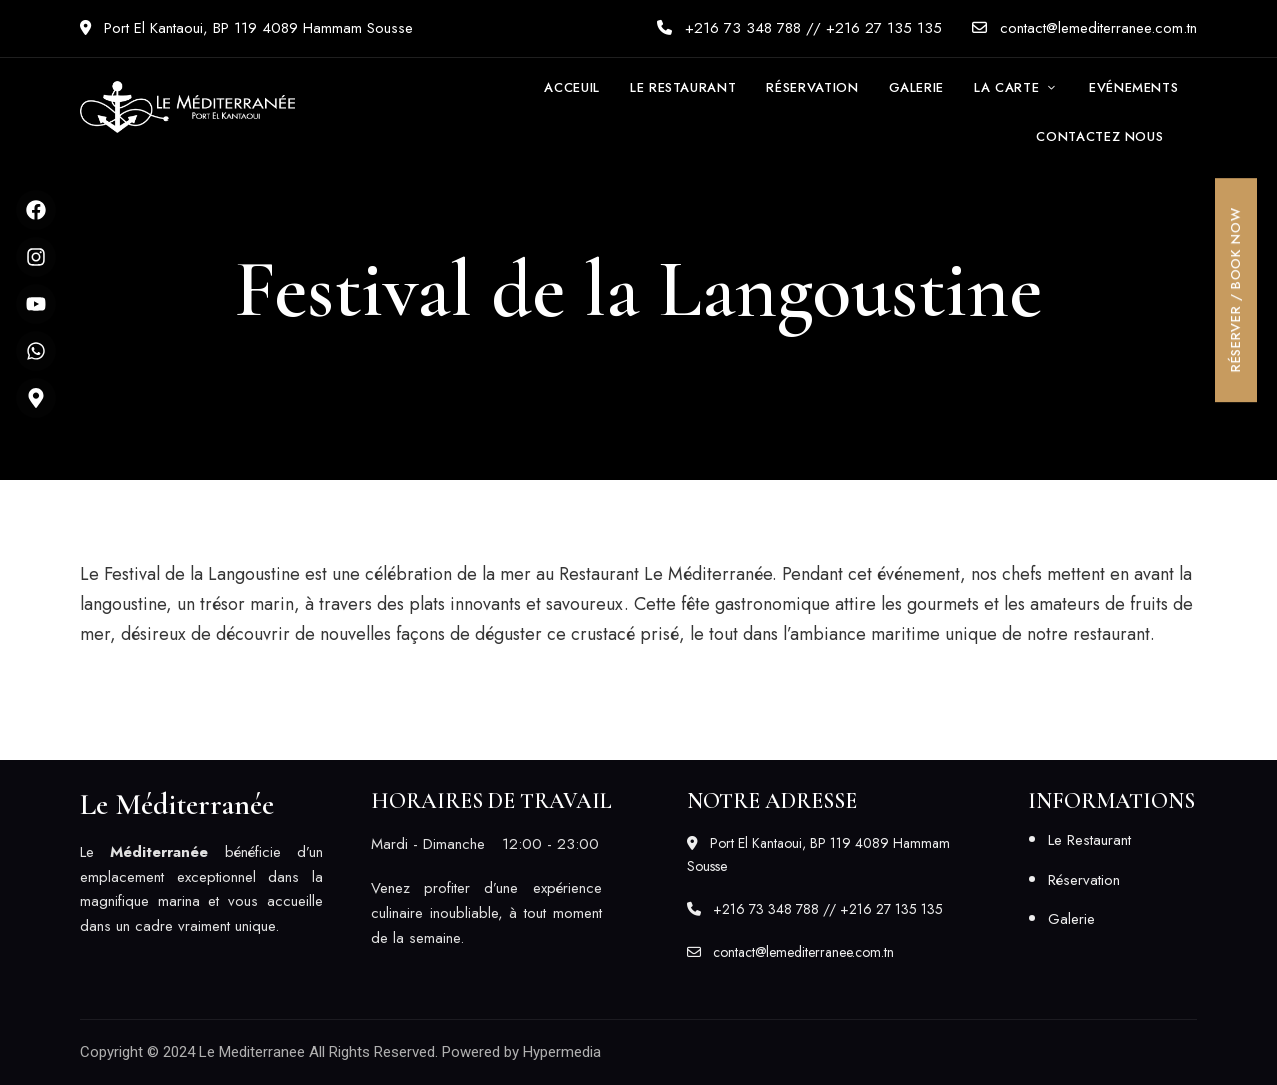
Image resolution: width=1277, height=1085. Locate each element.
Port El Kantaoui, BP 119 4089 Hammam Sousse (246, 28)
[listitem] (201, 890)
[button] (1099, 137)
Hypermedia (562, 1052)
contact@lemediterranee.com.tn (1084, 28)
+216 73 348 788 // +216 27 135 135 (799, 28)
